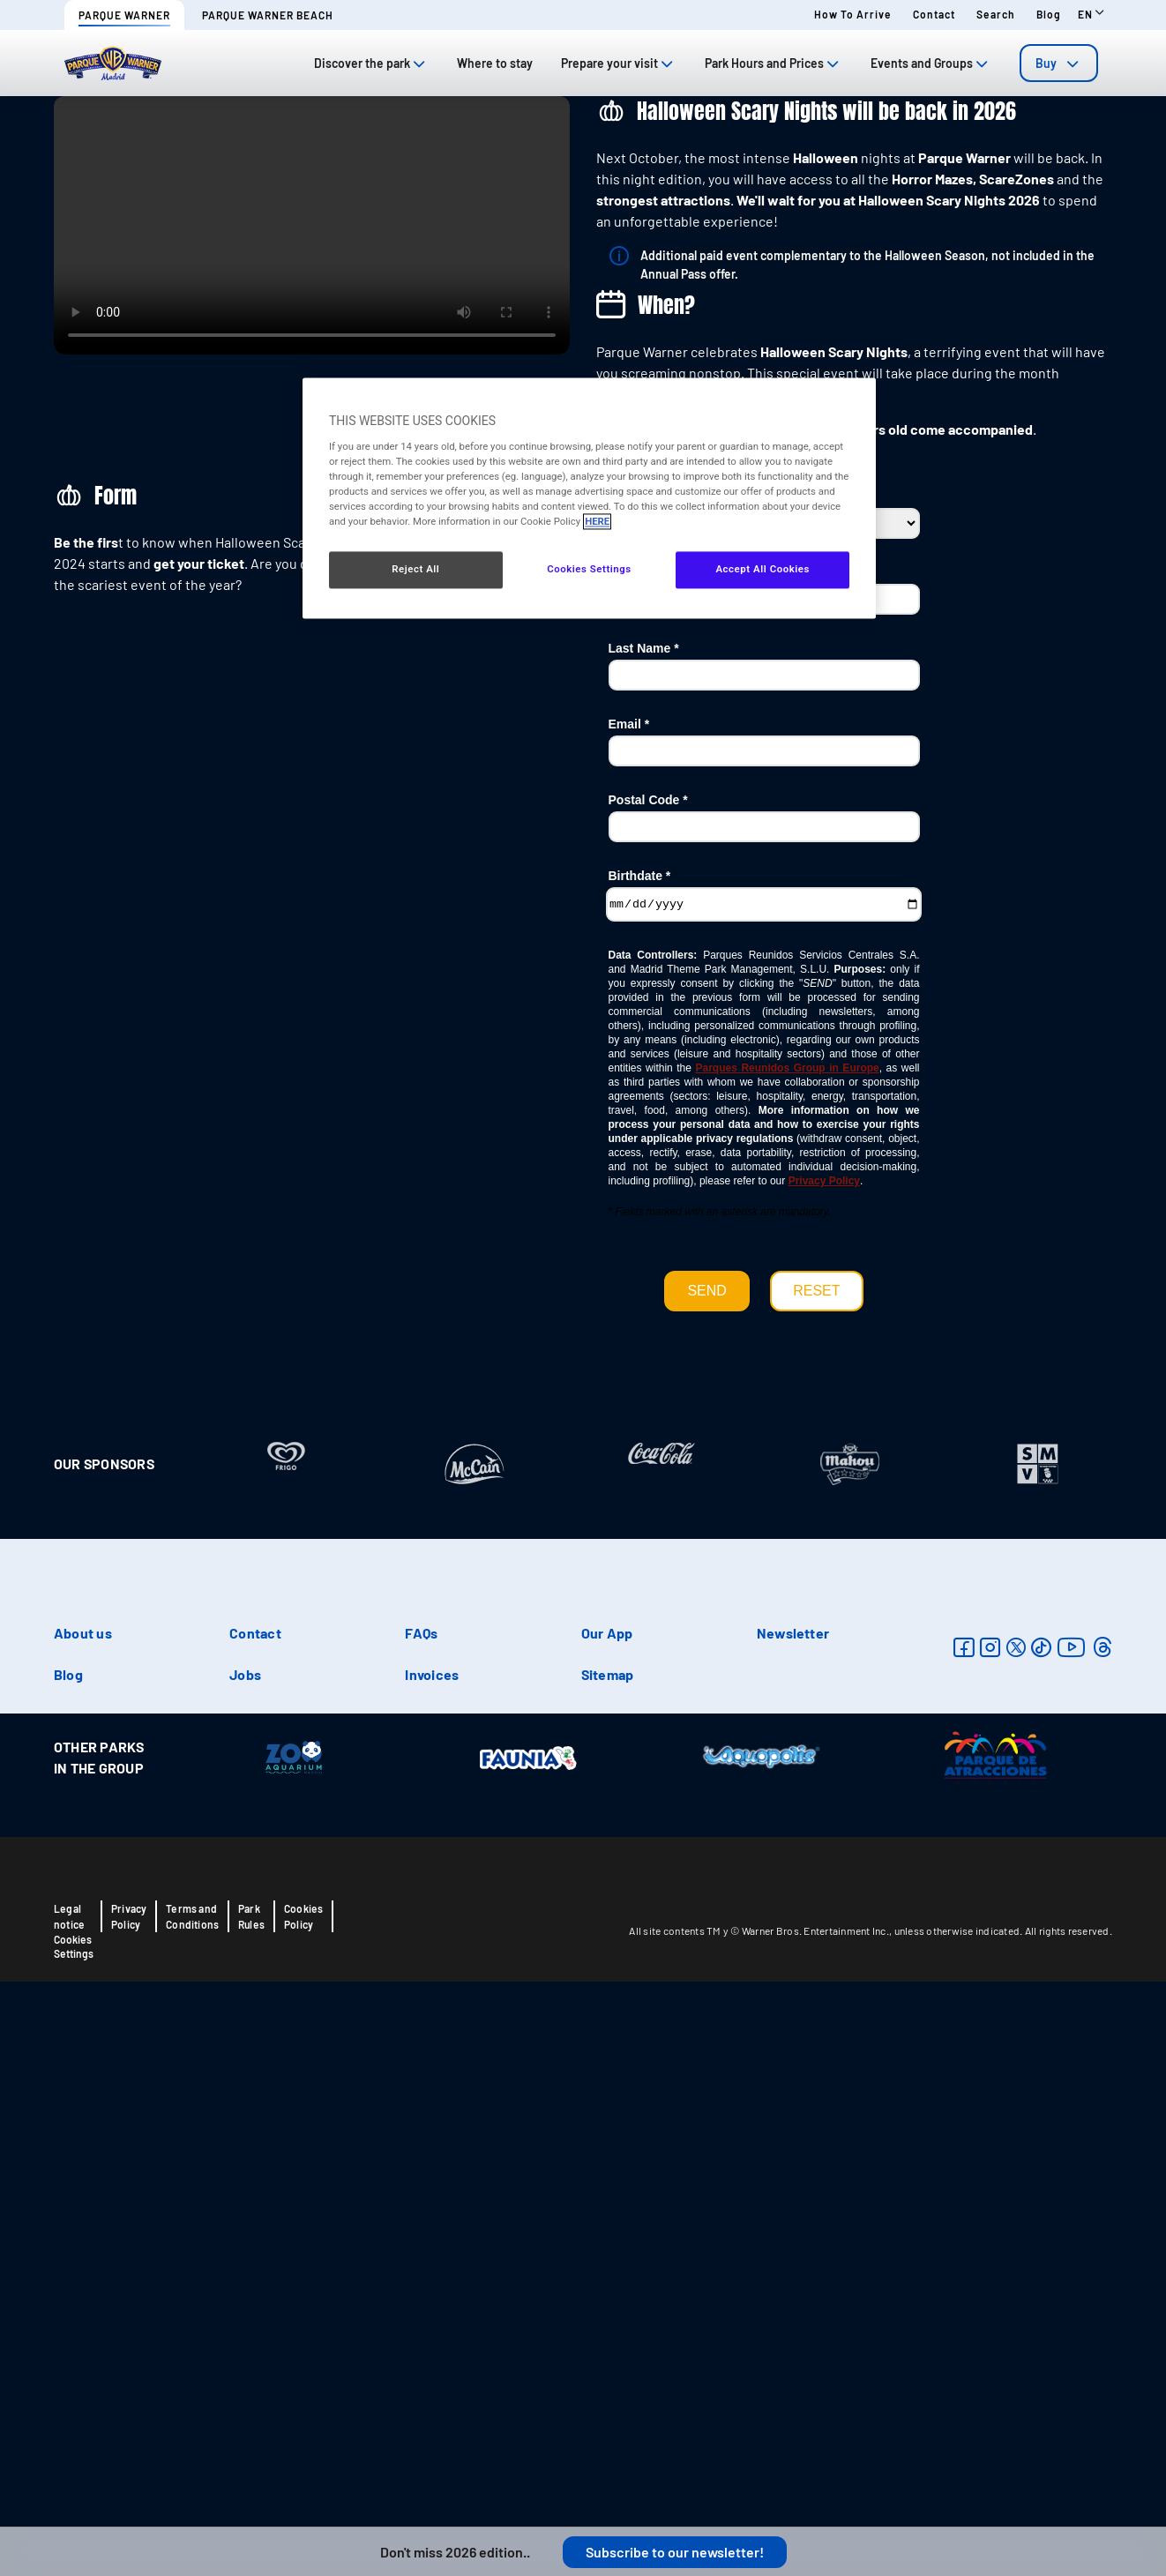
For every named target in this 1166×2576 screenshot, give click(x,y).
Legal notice (69, 2461)
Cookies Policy (303, 2461)
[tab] (1058, 63)
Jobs (245, 2219)
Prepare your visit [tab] (618, 63)
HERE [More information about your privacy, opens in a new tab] (597, 521)
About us (83, 2177)
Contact (934, 14)
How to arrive (853, 14)
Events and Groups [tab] (931, 63)
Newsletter (793, 2177)
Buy (1058, 63)
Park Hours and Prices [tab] (773, 63)
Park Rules (251, 2461)
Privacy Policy (128, 2461)
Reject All (415, 570)
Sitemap (607, 2219)
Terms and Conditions (192, 2461)
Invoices (432, 2219)
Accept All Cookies (762, 570)
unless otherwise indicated (957, 2475)
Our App (607, 2177)
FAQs (421, 2177)
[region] (589, 498)
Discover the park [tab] (371, 63)
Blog (1048, 14)
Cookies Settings (73, 2491)
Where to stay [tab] (495, 63)
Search (995, 14)
